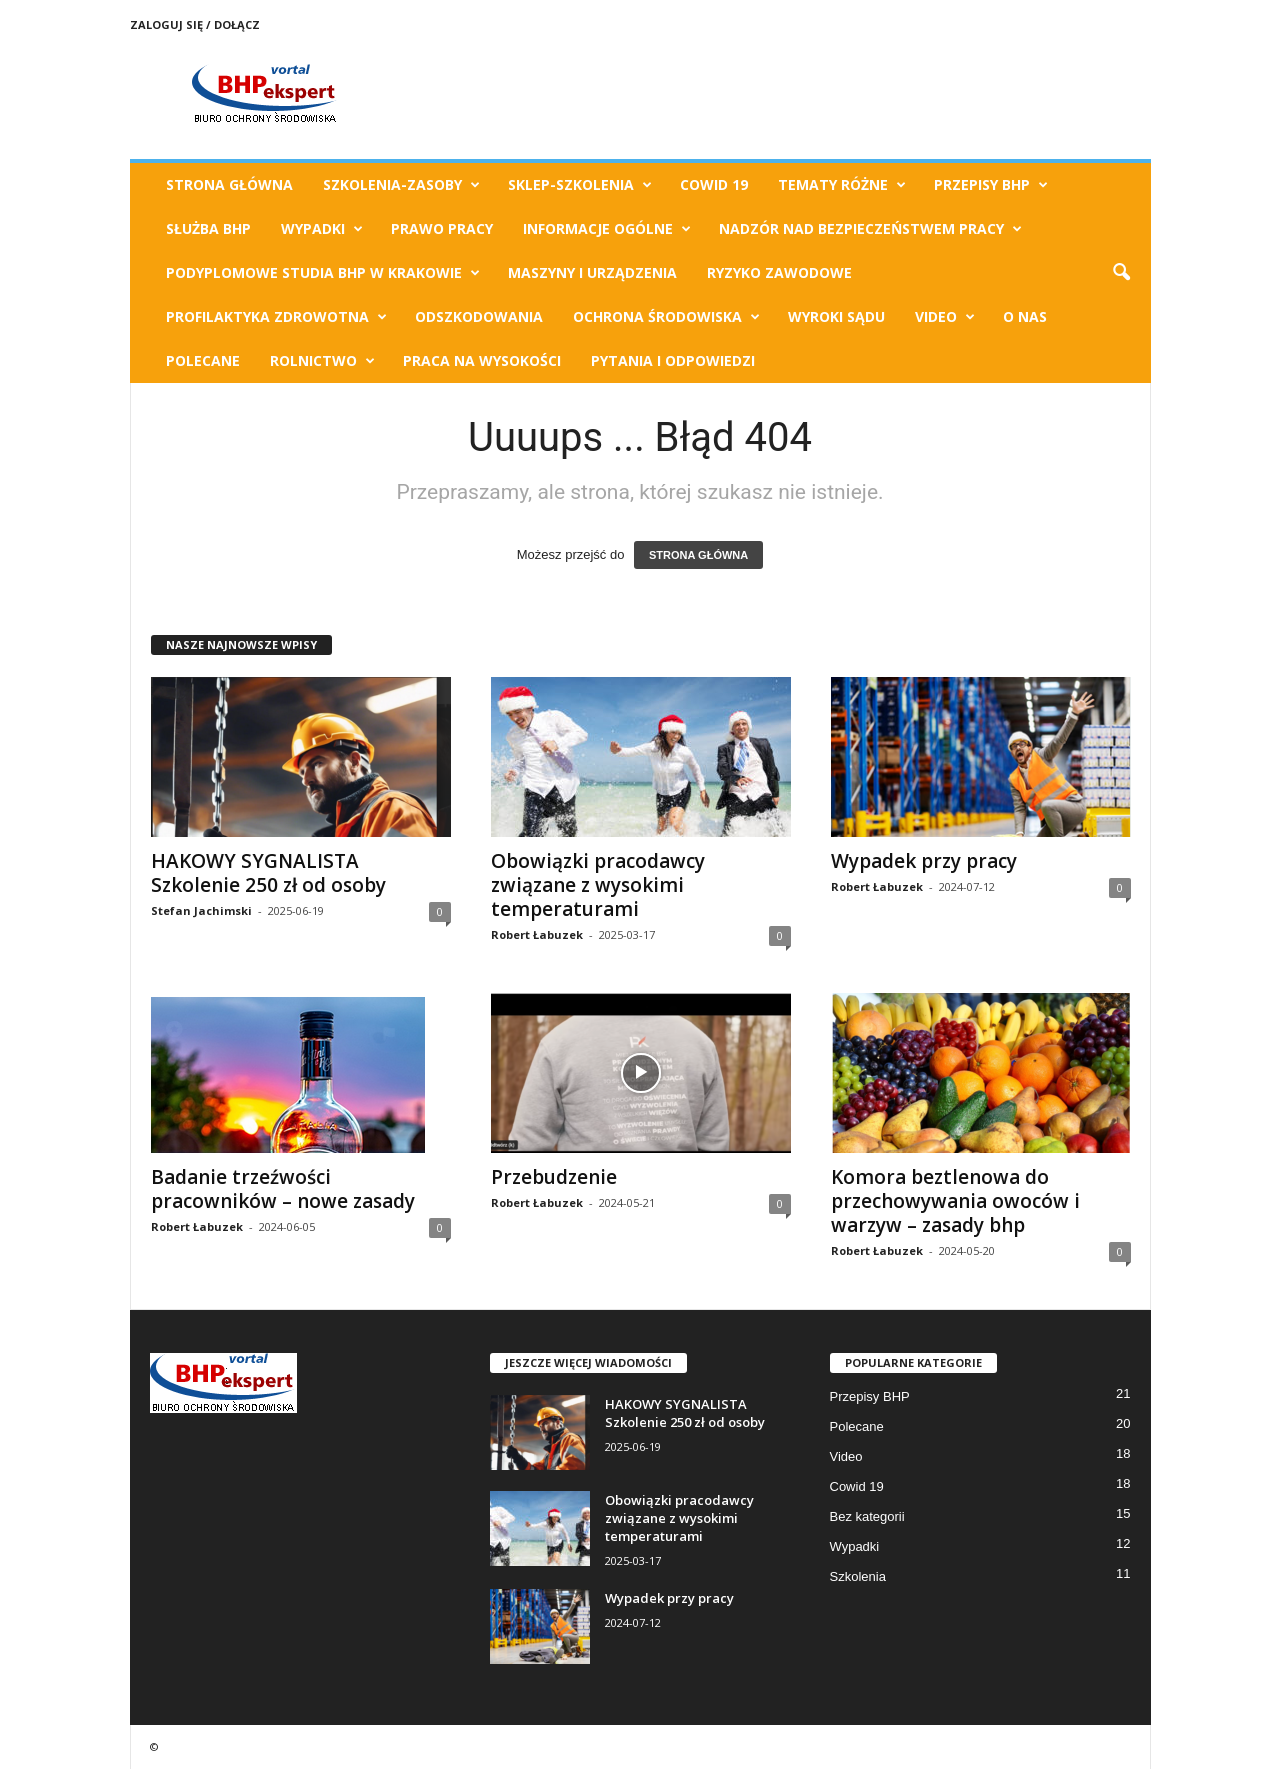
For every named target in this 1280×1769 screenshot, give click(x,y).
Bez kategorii (867, 1516)
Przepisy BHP (991, 185)
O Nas (1025, 316)
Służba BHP (208, 228)
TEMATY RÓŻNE (842, 185)
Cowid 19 (714, 184)
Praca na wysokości (482, 360)
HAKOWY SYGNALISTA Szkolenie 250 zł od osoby (268, 873)
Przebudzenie (554, 1177)
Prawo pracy (442, 228)
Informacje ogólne (607, 229)
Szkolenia (858, 1576)
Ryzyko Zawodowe (779, 272)
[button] (1121, 273)
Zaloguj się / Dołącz (195, 24)
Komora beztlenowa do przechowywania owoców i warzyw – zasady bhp (955, 1201)
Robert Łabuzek (537, 934)
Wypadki (322, 229)
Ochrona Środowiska (666, 317)
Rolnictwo (322, 361)
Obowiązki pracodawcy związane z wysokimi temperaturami (598, 885)
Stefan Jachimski (201, 910)
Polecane (203, 360)
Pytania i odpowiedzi (673, 360)
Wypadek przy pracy (924, 861)
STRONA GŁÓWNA (698, 555)
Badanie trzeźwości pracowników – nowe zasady (283, 1189)
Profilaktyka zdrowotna (276, 317)
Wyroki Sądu (836, 316)
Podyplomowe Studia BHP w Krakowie (323, 273)
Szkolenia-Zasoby (401, 185)
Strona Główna (229, 184)
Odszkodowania (479, 316)
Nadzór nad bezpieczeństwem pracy (870, 229)
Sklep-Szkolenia (580, 185)
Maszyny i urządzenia (592, 272)
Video (945, 317)
